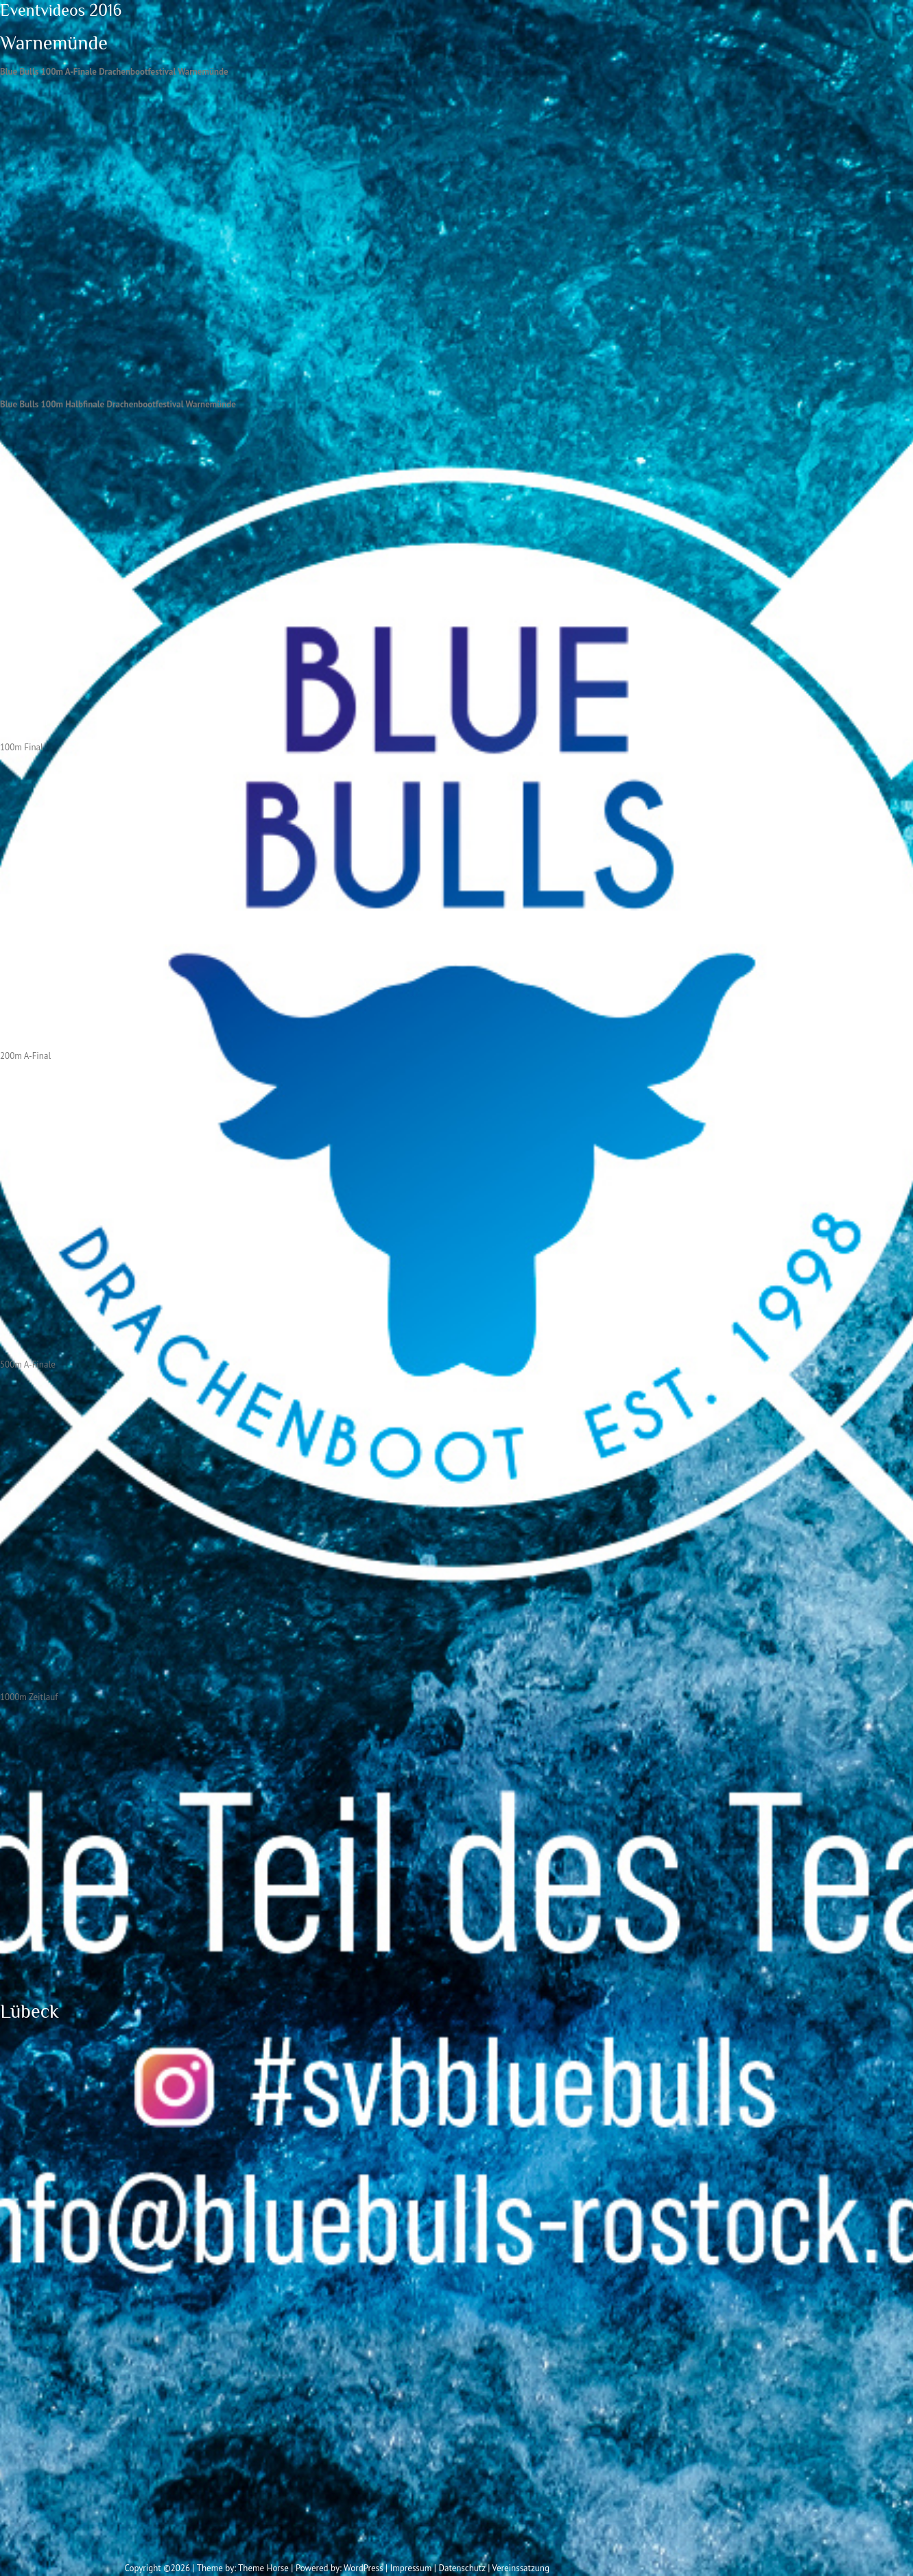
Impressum (410, 2568)
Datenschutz (461, 2568)
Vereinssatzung (520, 2568)
